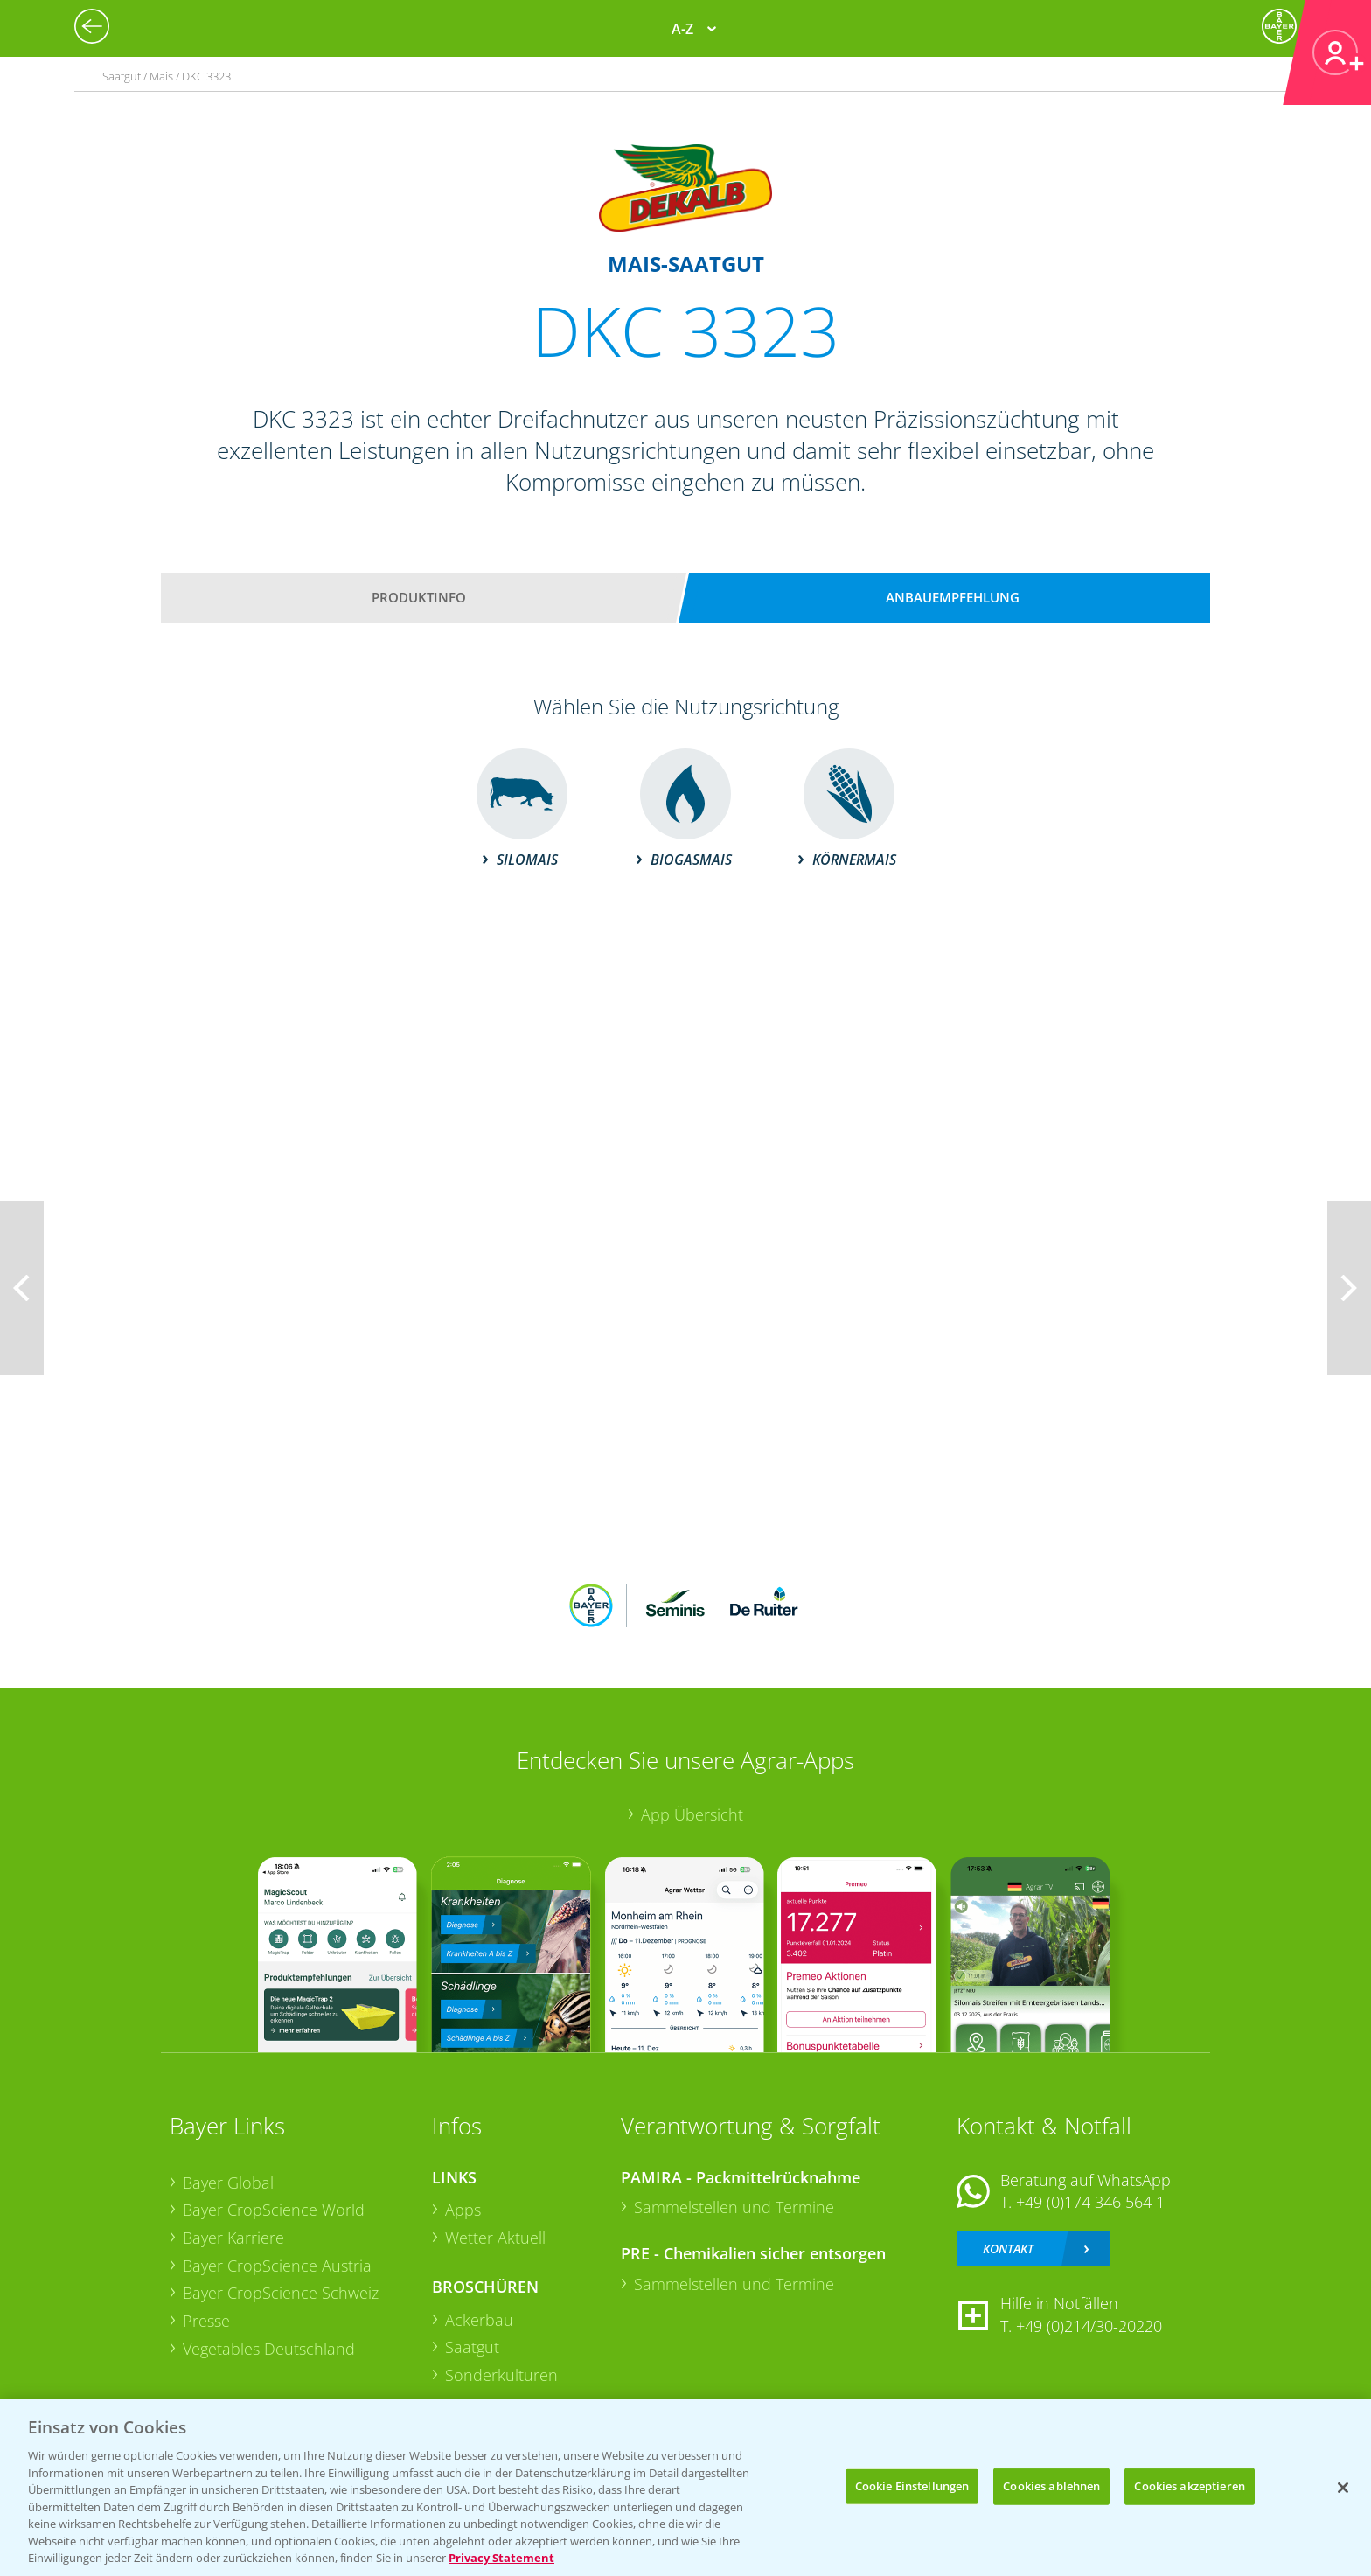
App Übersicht (692, 1814)
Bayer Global (228, 2182)
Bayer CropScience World (274, 2209)
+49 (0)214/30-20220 (1089, 2325)
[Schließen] (1343, 2487)
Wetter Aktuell (495, 2237)
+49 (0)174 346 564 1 (1090, 2201)
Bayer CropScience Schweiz (281, 2292)
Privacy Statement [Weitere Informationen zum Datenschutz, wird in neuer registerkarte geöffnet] (501, 2558)
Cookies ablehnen (1051, 2486)
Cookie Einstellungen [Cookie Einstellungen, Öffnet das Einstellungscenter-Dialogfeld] (912, 2486)
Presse (206, 2320)
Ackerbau (479, 2319)
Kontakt (1008, 2248)
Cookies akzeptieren (1189, 2486)
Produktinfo (419, 597)
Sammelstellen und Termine (734, 2207)
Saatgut (472, 2346)
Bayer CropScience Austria (277, 2265)
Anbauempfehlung (953, 597)
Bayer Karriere (233, 2237)
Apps (463, 2209)
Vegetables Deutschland (269, 2348)
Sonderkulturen (501, 2374)
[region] (685, 2487)
